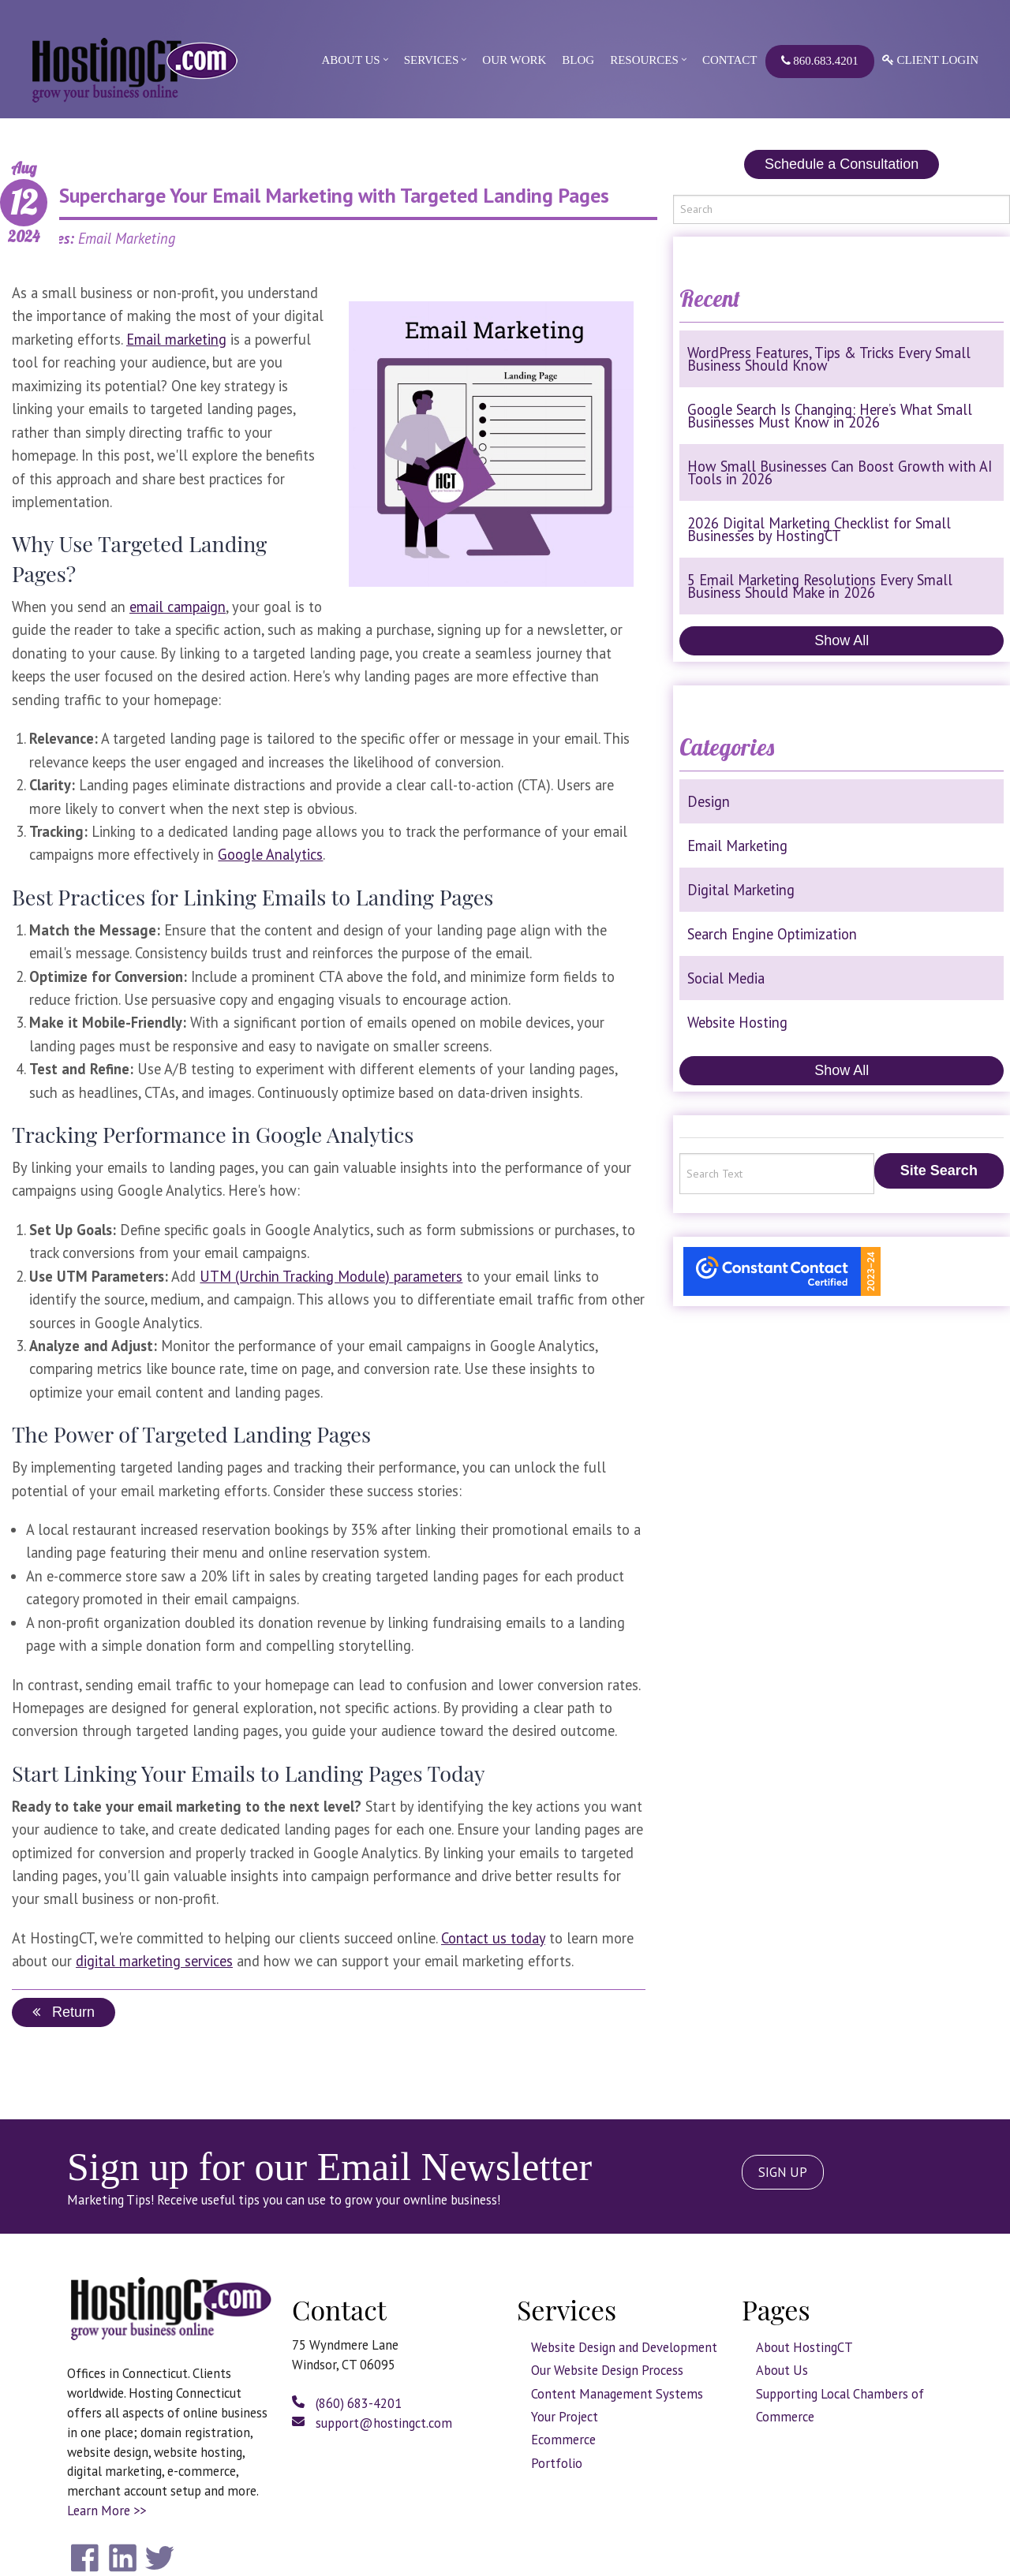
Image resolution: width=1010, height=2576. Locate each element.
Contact (730, 60)
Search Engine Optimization (772, 933)
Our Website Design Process (607, 2370)
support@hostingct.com (372, 2423)
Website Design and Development (624, 2347)
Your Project (564, 2416)
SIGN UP (782, 2172)
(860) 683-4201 (347, 2403)
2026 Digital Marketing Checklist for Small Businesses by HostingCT (819, 529)
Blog (578, 60)
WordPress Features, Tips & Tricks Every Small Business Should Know (829, 359)
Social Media (726, 978)
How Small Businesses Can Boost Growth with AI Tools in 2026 (839, 472)
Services (431, 60)
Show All (841, 640)
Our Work (514, 60)
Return (63, 2012)
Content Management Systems (617, 2393)
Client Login (930, 60)
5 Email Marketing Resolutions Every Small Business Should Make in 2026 (819, 586)
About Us (350, 60)
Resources (644, 60)
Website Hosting (737, 1022)
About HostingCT (804, 2347)
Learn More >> (106, 2510)
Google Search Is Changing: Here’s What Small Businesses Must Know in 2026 (829, 415)
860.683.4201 (819, 60)
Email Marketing (737, 845)
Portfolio (556, 2463)
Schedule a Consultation (841, 164)
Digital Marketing (741, 889)
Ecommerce (563, 2439)
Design (708, 801)
